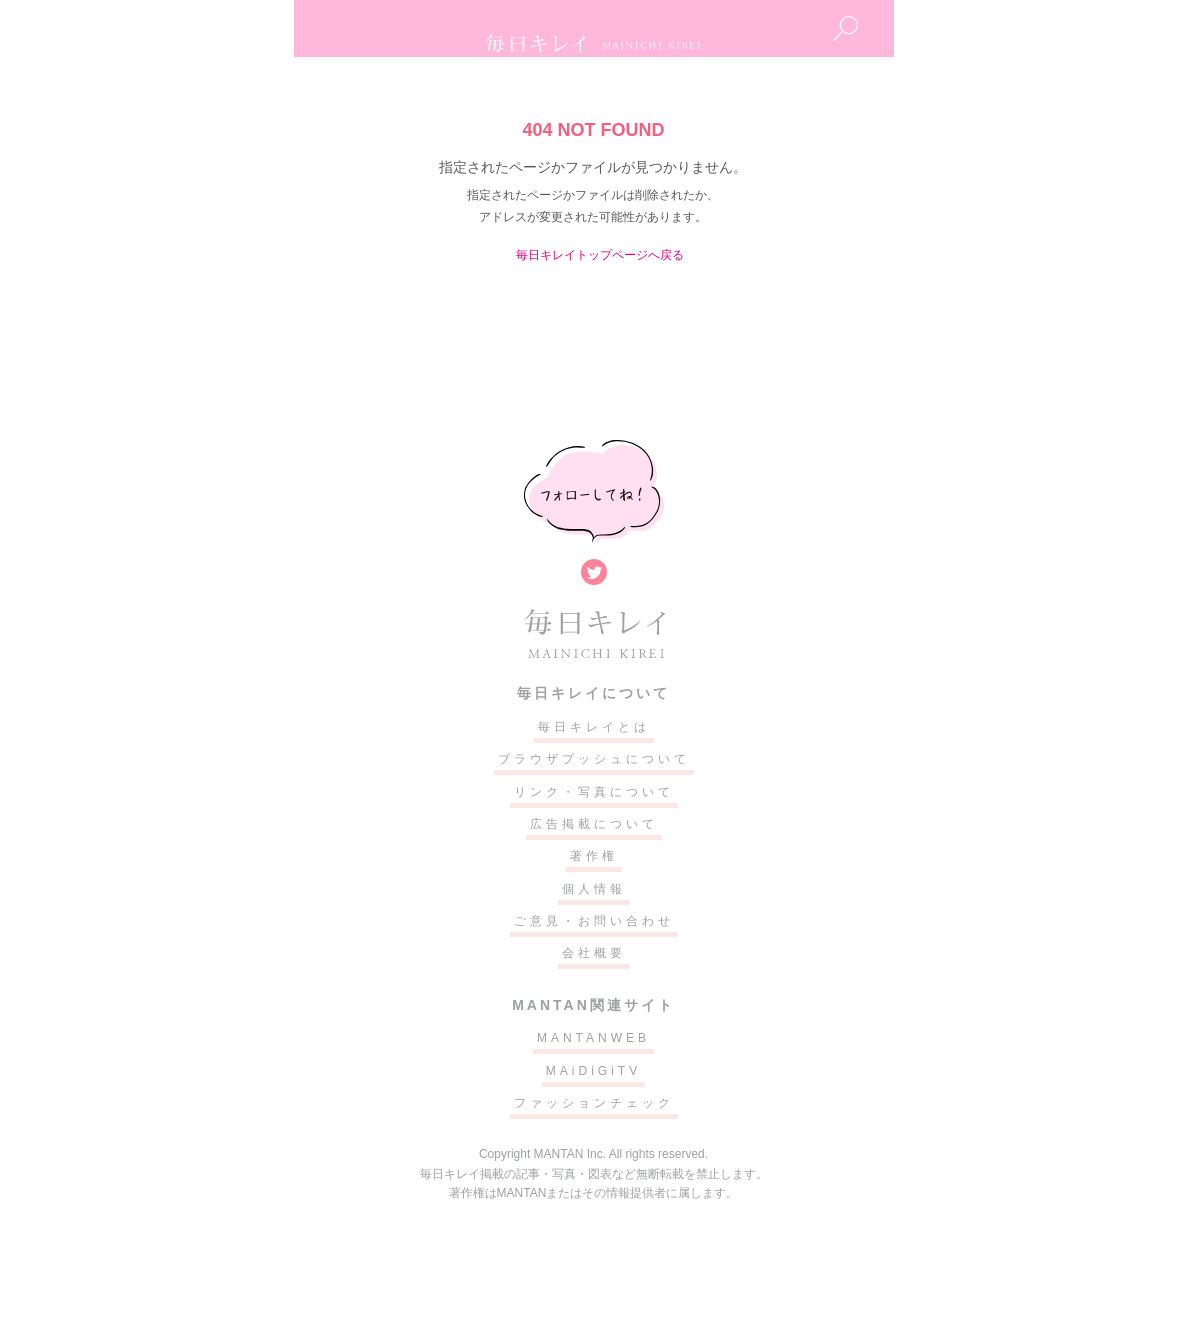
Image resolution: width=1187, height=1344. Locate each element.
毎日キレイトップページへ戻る (600, 255)
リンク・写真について (594, 792)
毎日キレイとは (594, 727)
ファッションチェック (594, 1103)
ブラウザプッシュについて (594, 759)
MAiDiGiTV (593, 1071)
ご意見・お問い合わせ (594, 921)
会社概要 (594, 953)
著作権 (594, 856)
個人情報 (594, 889)
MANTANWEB (593, 1038)
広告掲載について (594, 824)
